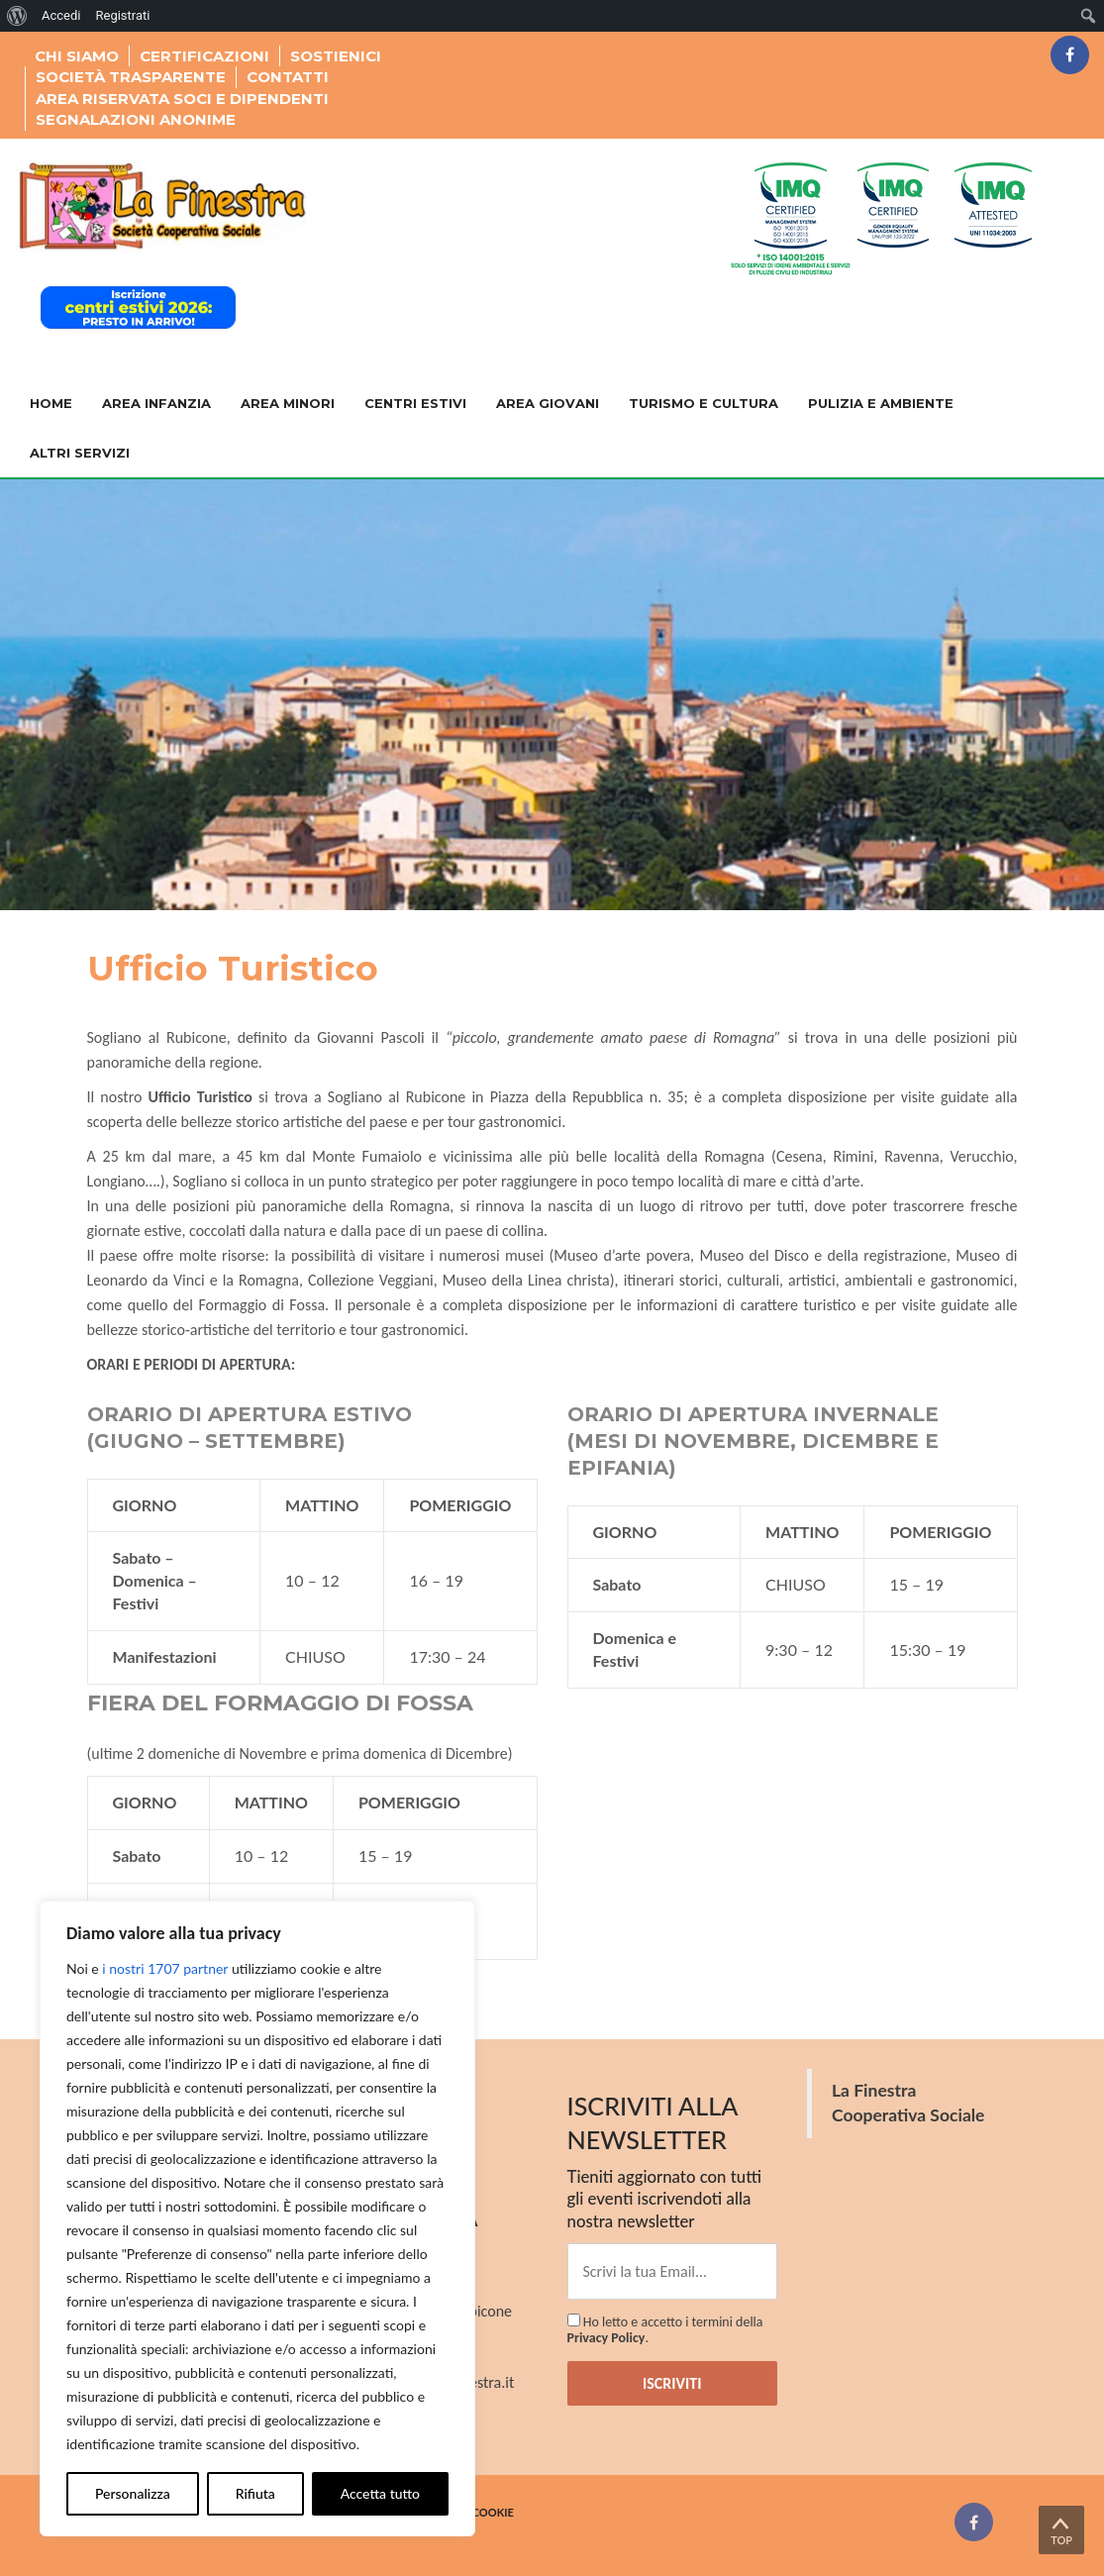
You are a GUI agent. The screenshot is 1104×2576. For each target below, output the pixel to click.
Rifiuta (255, 2493)
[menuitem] (17, 16)
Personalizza (132, 2493)
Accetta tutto (380, 2493)
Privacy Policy (606, 2337)
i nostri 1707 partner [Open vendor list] (165, 1968)
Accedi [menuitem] (61, 15)
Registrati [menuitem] (122, 15)
